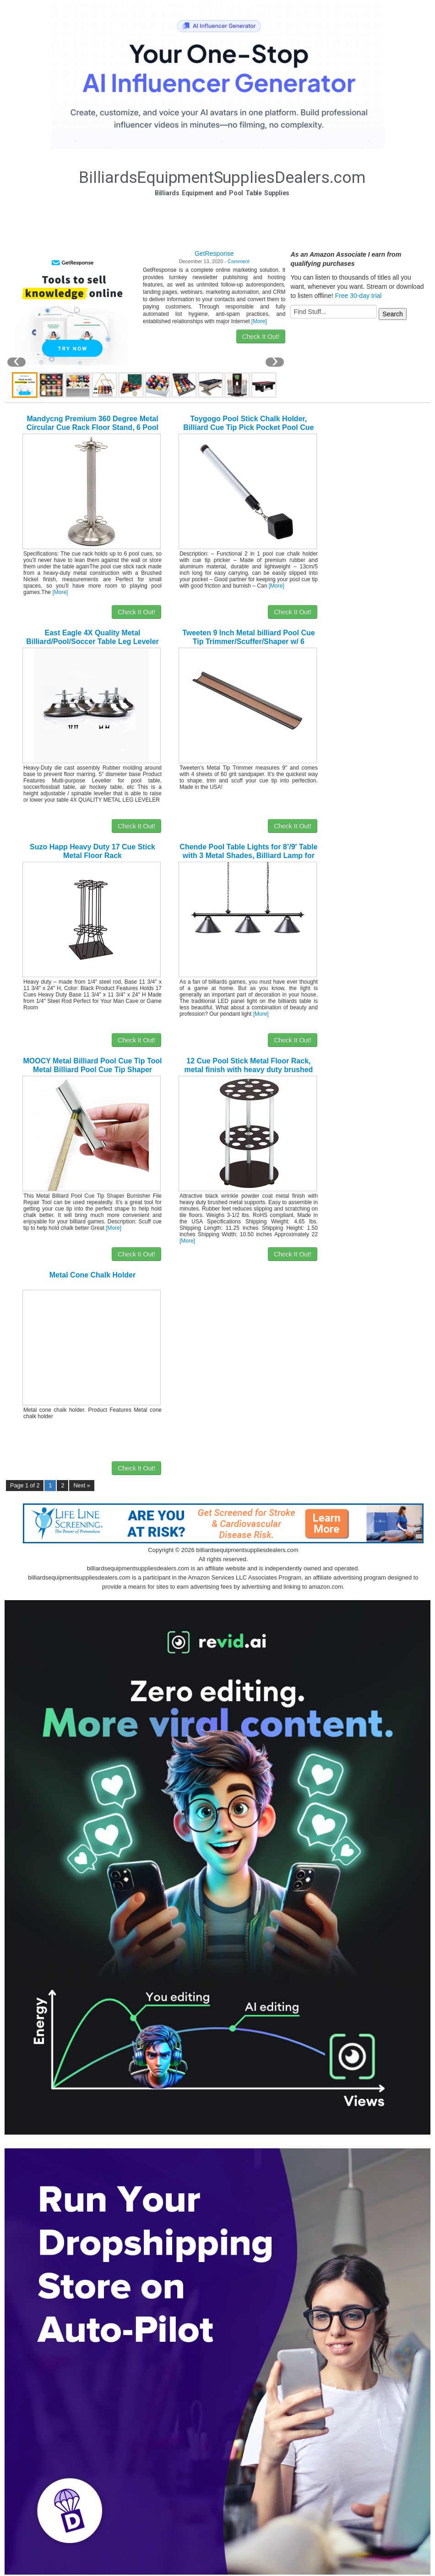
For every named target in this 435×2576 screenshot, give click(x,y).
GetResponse (214, 253)
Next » (81, 1485)
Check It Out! (261, 336)
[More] (259, 321)
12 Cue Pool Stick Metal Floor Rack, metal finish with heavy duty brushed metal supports (248, 1069)
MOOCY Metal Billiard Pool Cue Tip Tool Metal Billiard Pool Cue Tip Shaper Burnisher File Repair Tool (92, 1069)
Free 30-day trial (358, 295)
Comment (239, 261)
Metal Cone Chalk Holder (92, 1275)
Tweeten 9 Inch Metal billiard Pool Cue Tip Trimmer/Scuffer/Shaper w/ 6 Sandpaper (248, 641)
